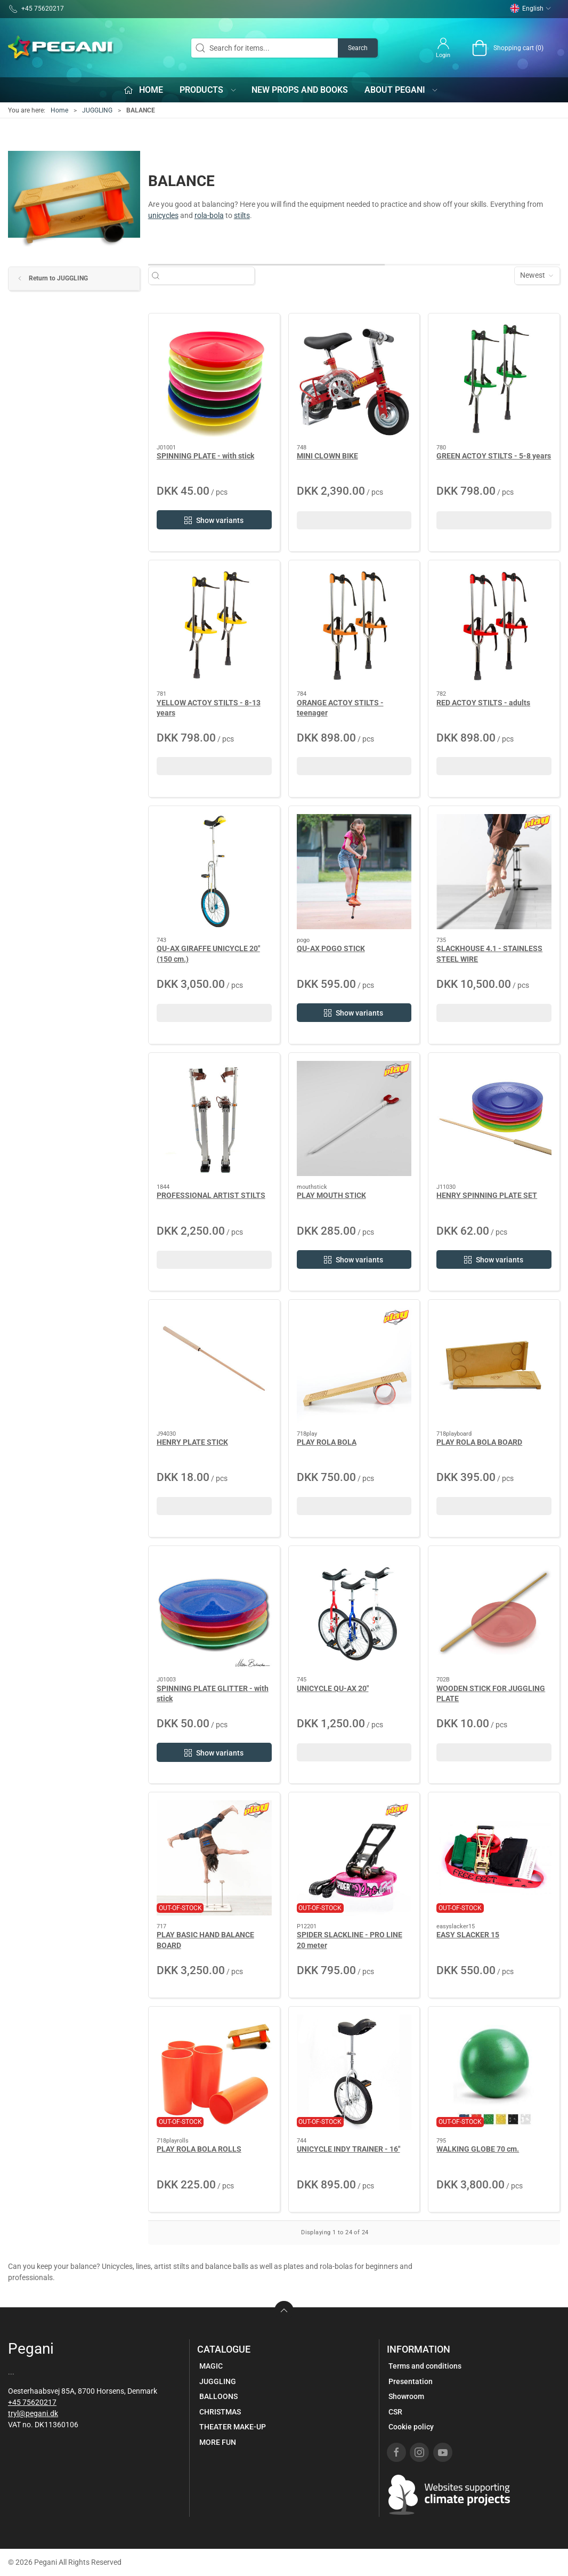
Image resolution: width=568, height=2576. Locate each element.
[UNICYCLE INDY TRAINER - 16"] (354, 2072)
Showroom (406, 2396)
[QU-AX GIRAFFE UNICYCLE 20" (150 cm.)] (214, 871)
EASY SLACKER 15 (467, 1934)
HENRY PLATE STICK (192, 1442)
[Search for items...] (207, 275)
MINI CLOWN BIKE (327, 456)
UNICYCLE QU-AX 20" (333, 1688)
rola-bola (209, 215)
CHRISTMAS (220, 2412)
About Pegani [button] (401, 90)
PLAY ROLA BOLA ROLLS (199, 2149)
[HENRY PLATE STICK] (214, 1365)
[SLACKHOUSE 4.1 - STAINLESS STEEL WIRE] (493, 871)
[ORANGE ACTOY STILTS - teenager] (354, 625)
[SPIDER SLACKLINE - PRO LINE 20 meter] (354, 1857)
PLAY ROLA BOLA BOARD (479, 1442)
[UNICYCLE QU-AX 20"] (354, 1611)
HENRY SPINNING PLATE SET (486, 1195)
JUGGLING (97, 110)
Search (358, 48)
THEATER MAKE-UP (232, 2426)
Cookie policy (411, 2426)
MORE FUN (217, 2442)
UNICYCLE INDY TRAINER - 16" (348, 2149)
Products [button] (208, 90)
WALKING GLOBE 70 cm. (477, 2149)
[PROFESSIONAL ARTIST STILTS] (214, 1118)
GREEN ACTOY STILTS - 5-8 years (493, 456)
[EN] (61, 48)
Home (59, 110)
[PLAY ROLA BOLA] (354, 1365)
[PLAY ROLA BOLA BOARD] (493, 1365)
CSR (395, 2412)
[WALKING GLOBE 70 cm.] (493, 2072)
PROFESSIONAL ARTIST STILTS (211, 1195)
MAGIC (211, 2366)
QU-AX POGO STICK (331, 948)
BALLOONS (218, 2396)
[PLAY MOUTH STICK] (354, 1118)
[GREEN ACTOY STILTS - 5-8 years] (493, 379)
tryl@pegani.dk (33, 2413)
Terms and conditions (424, 2366)
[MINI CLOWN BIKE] (354, 379)
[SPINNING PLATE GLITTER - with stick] (214, 1611)
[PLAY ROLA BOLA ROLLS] (214, 2072)
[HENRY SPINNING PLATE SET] (493, 1118)
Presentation (410, 2381)
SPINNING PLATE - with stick (205, 456)
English (530, 8)
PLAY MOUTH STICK (331, 1195)
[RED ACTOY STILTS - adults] (493, 625)
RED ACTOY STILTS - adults (483, 702)
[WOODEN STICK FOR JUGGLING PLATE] (493, 1611)
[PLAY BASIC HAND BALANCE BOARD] (214, 1857)
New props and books (299, 90)
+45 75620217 (32, 2402)
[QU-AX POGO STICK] (354, 871)
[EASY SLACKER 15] (493, 1857)
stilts (242, 215)
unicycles (163, 215)
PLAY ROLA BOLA (326, 1442)
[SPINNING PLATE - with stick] (214, 379)
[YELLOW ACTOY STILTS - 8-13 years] (214, 625)
